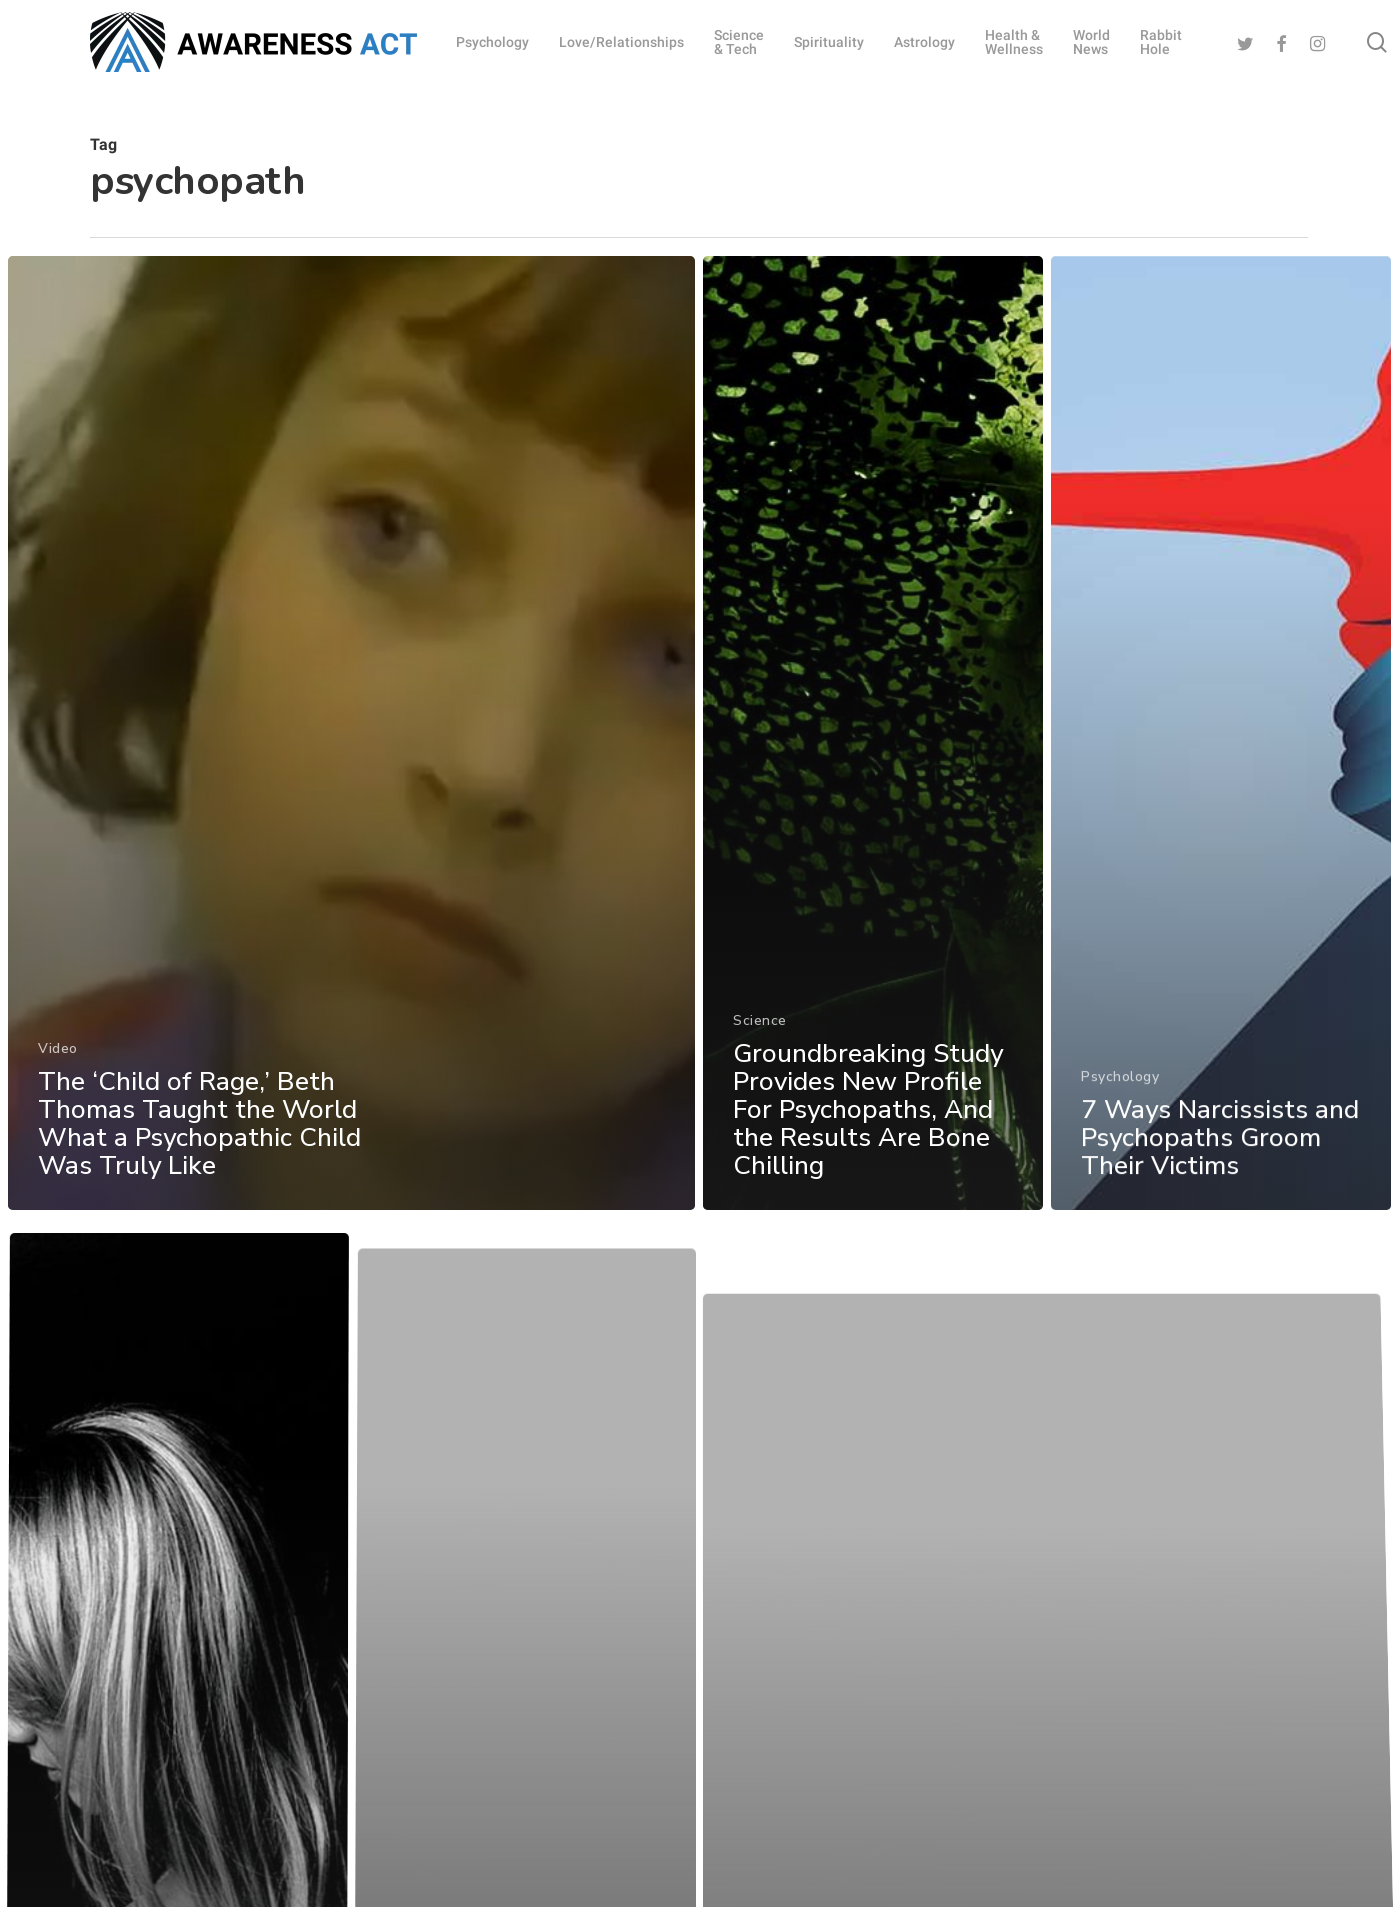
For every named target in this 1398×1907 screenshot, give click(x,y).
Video (57, 1058)
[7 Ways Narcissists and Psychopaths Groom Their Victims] (1222, 788)
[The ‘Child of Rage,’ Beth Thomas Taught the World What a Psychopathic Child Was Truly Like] (350, 747)
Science (760, 1041)
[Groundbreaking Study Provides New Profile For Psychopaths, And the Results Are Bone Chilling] (873, 761)
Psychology (1122, 1117)
